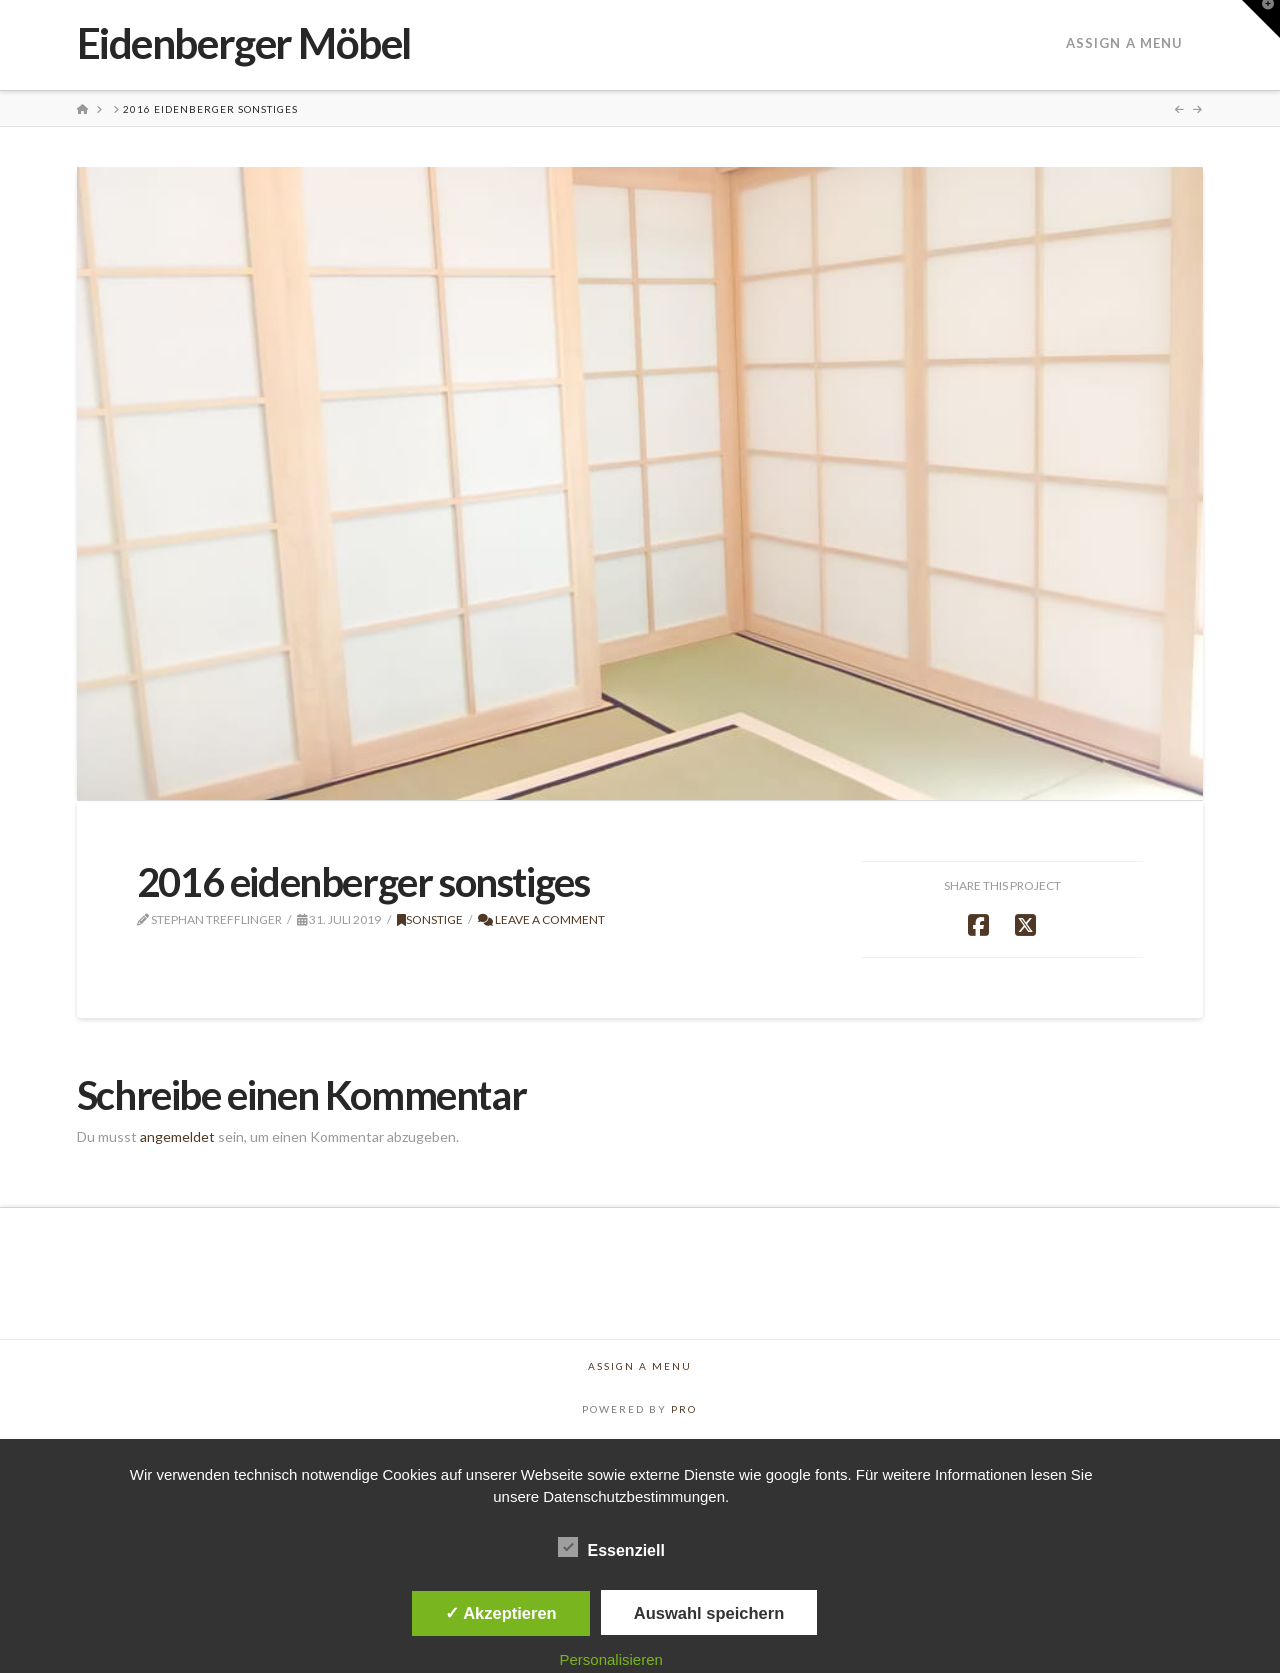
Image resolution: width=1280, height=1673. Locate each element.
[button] (1261, 19)
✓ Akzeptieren (501, 1613)
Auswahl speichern (709, 1613)
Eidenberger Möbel (244, 43)
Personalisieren (611, 1659)
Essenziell (611, 1549)
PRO (684, 1409)
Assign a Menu (1124, 43)
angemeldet (177, 1136)
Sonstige (430, 919)
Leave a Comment (541, 919)
